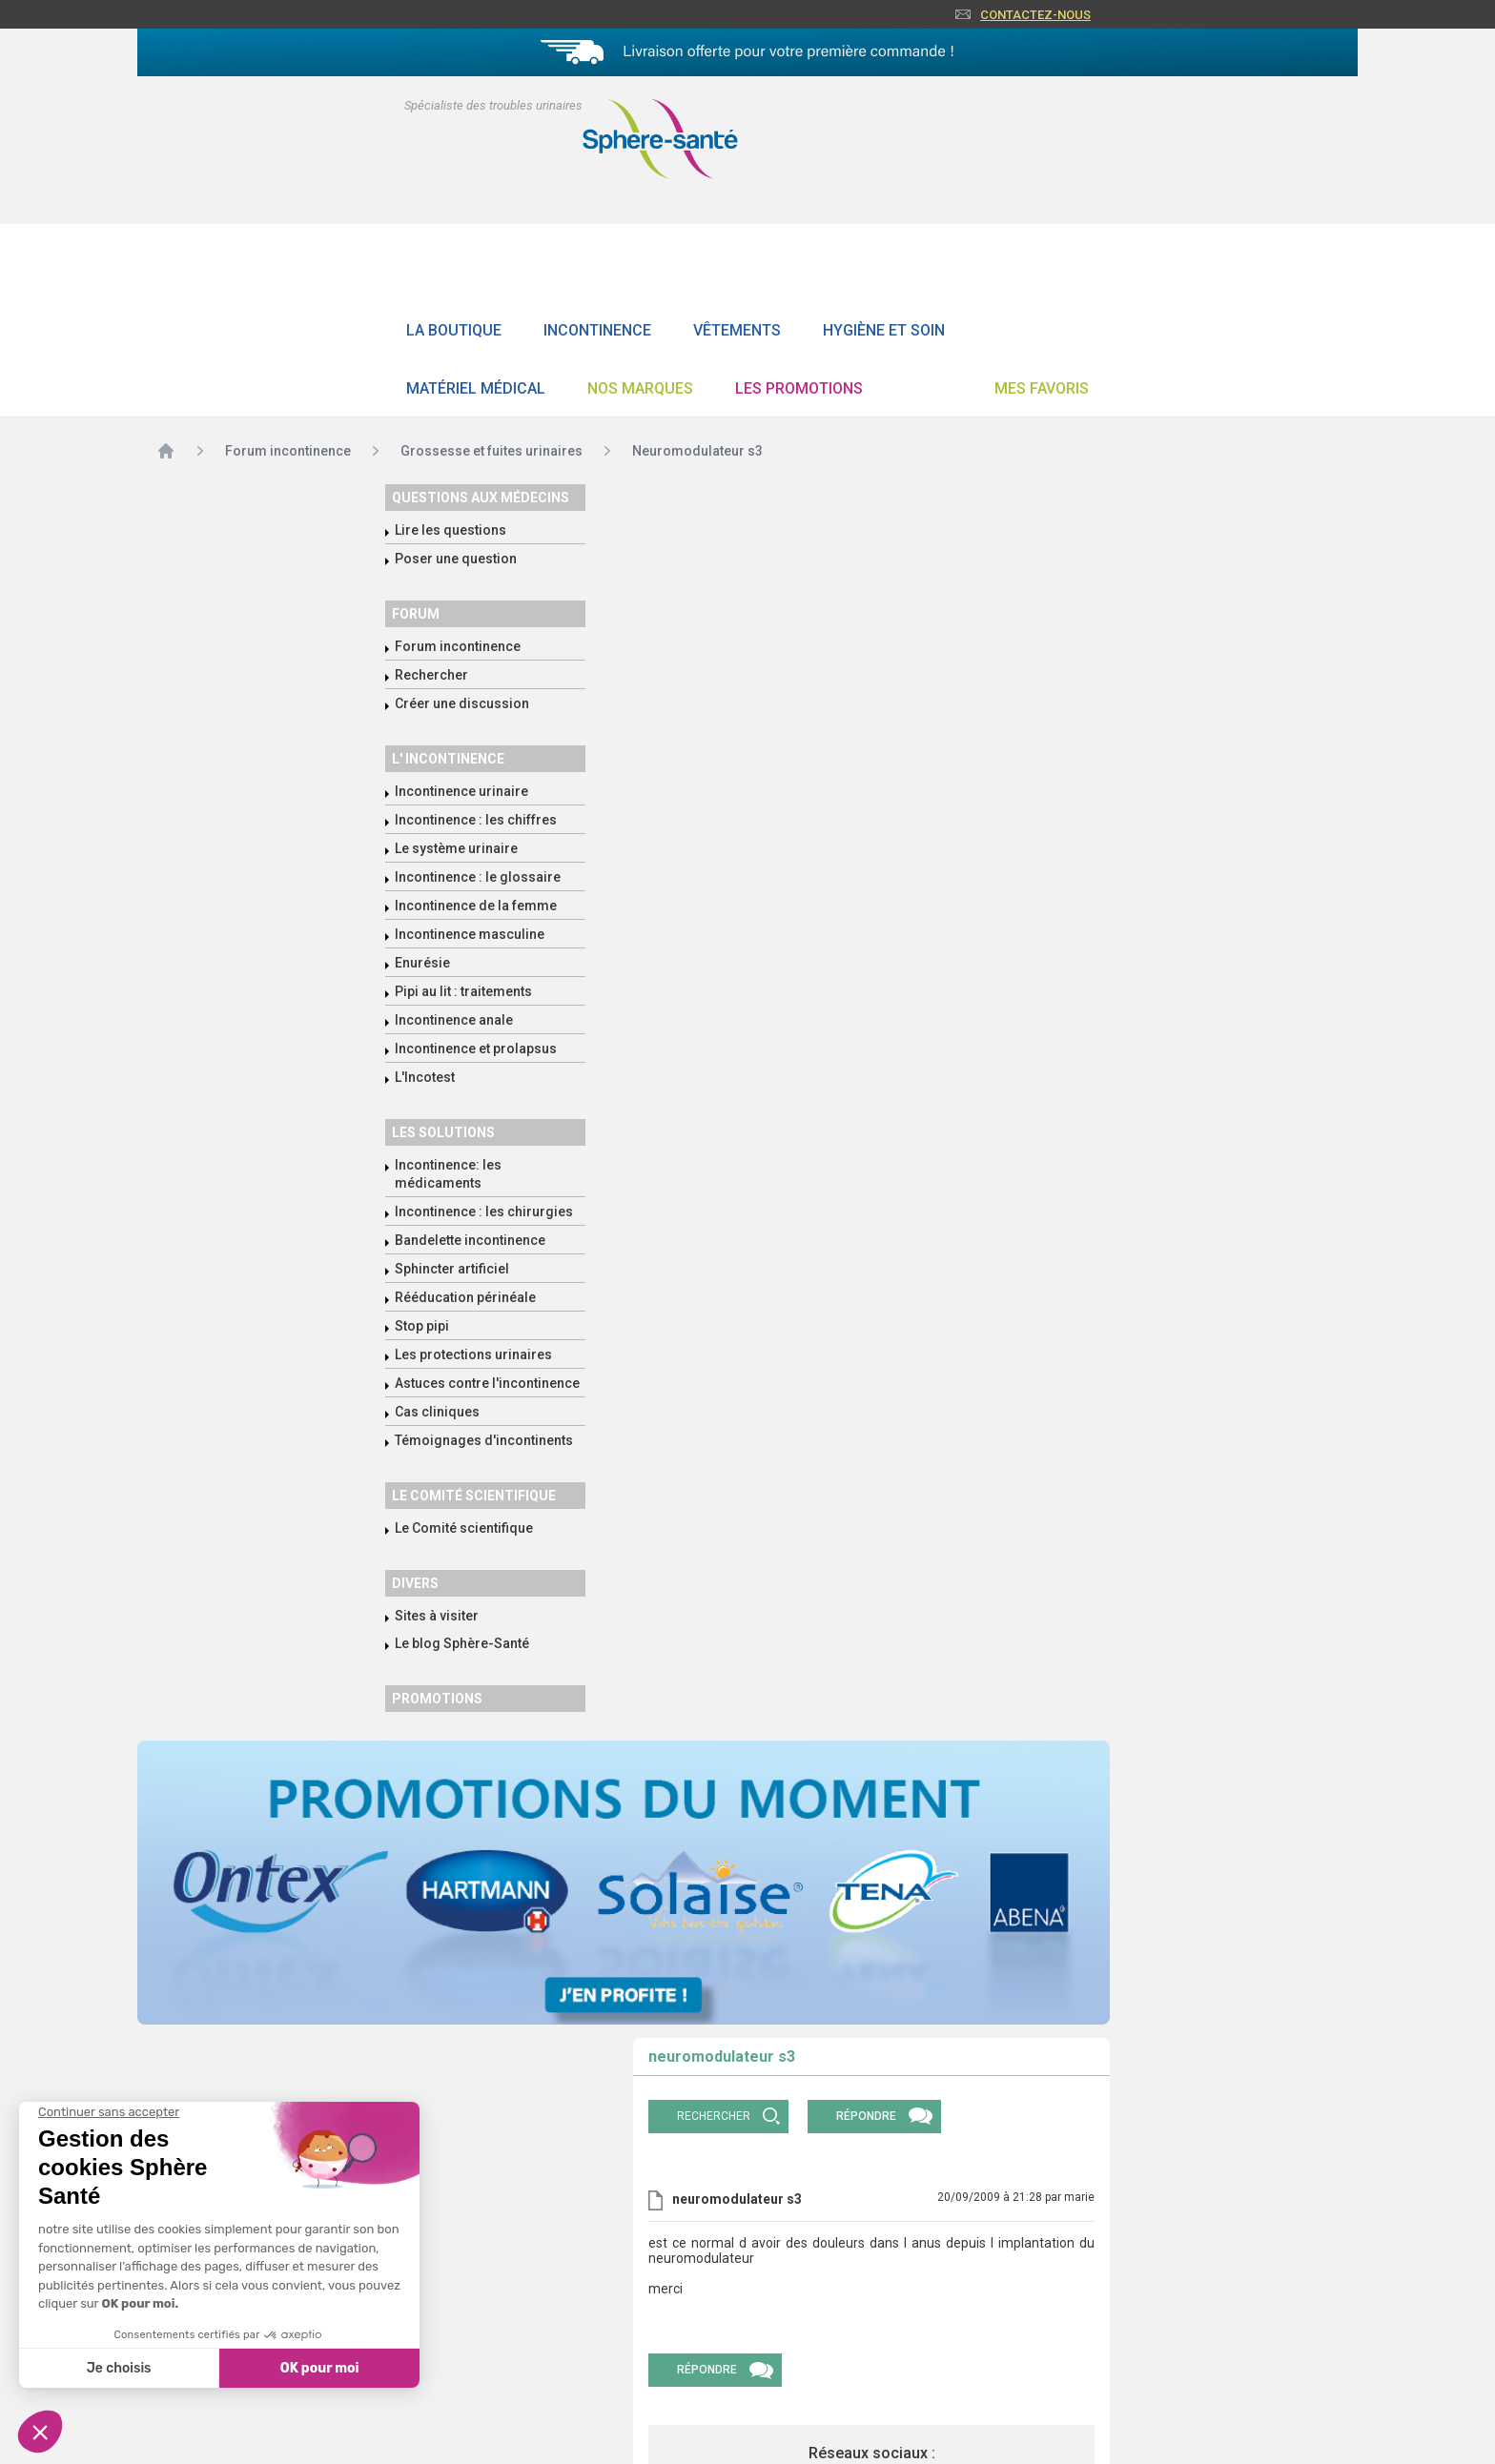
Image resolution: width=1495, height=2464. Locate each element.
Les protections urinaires (473, 1354)
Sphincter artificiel (452, 1268)
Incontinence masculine (469, 934)
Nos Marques (640, 388)
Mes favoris (1041, 388)
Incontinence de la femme (476, 905)
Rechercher (431, 674)
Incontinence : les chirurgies (484, 1211)
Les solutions (443, 1132)
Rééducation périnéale (465, 1297)
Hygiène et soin (884, 330)
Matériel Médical (475, 388)
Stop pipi (422, 1326)
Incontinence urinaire (461, 791)
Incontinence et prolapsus (476, 1048)
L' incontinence (448, 758)
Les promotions (799, 388)
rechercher (713, 2116)
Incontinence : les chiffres (476, 819)
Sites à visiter (437, 1615)
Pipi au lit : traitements (463, 991)
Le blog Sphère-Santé (462, 1643)
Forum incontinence (458, 646)
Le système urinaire (456, 848)
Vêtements (737, 330)
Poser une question (456, 558)
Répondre (866, 2116)
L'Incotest (425, 1077)
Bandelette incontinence (470, 1240)
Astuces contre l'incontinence (487, 1383)
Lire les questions (450, 530)
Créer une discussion (462, 703)
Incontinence (597, 330)
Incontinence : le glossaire (478, 877)
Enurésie (422, 962)
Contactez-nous (1035, 15)
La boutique (454, 330)
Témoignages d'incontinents (484, 1440)
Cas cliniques (437, 1411)
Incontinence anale (454, 1020)
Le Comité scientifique (464, 1528)
